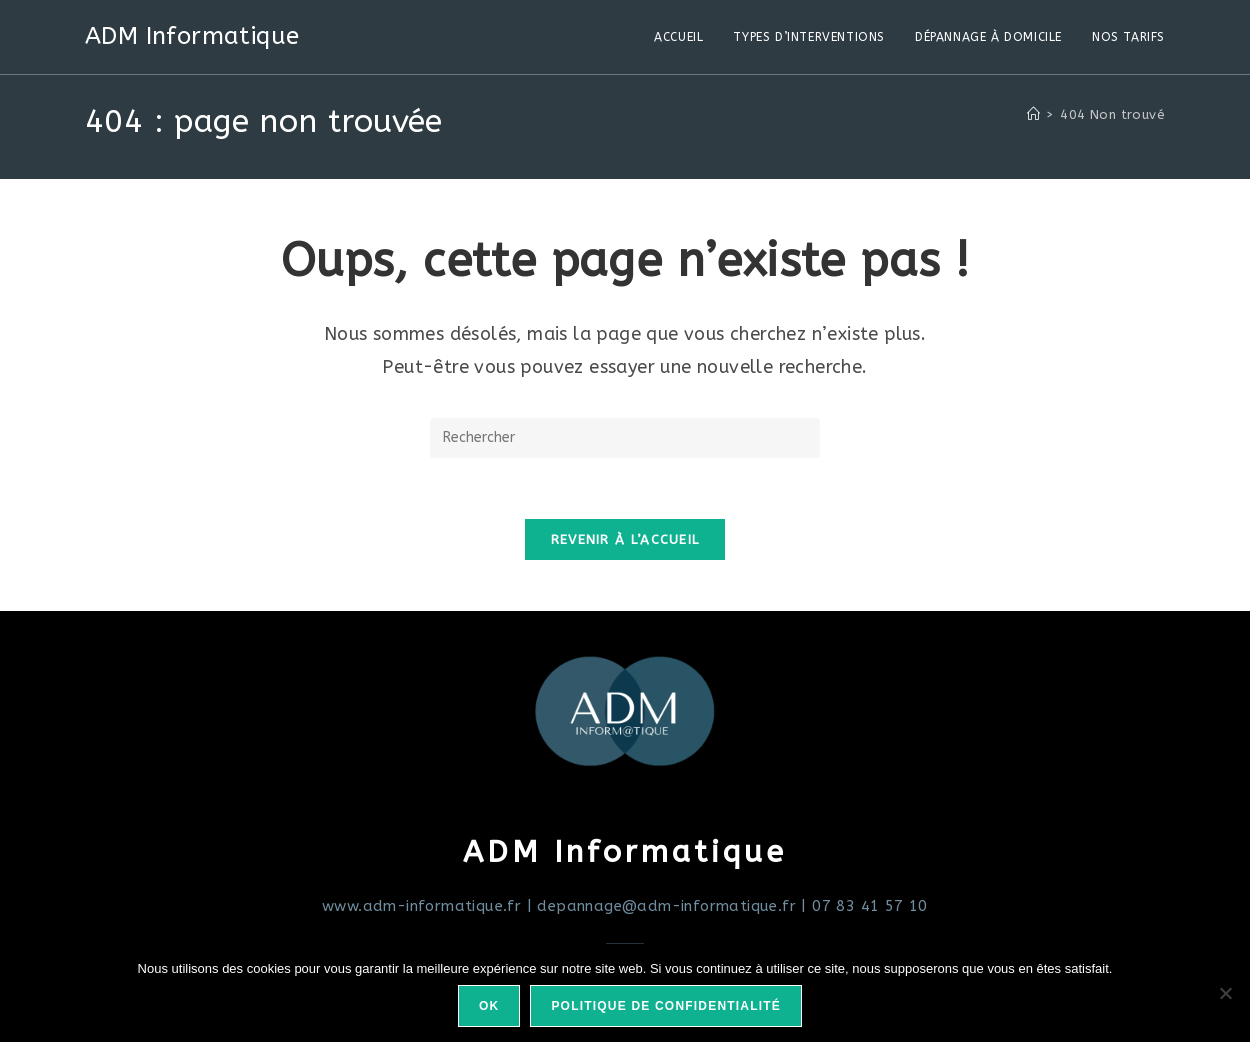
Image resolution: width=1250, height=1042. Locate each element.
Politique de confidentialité (666, 1006)
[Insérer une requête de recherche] (625, 438)
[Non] (1225, 993)
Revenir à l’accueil (625, 539)
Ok (489, 1006)
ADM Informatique (192, 36)
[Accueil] (1033, 114)
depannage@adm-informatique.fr (666, 906)
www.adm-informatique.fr (421, 906)
